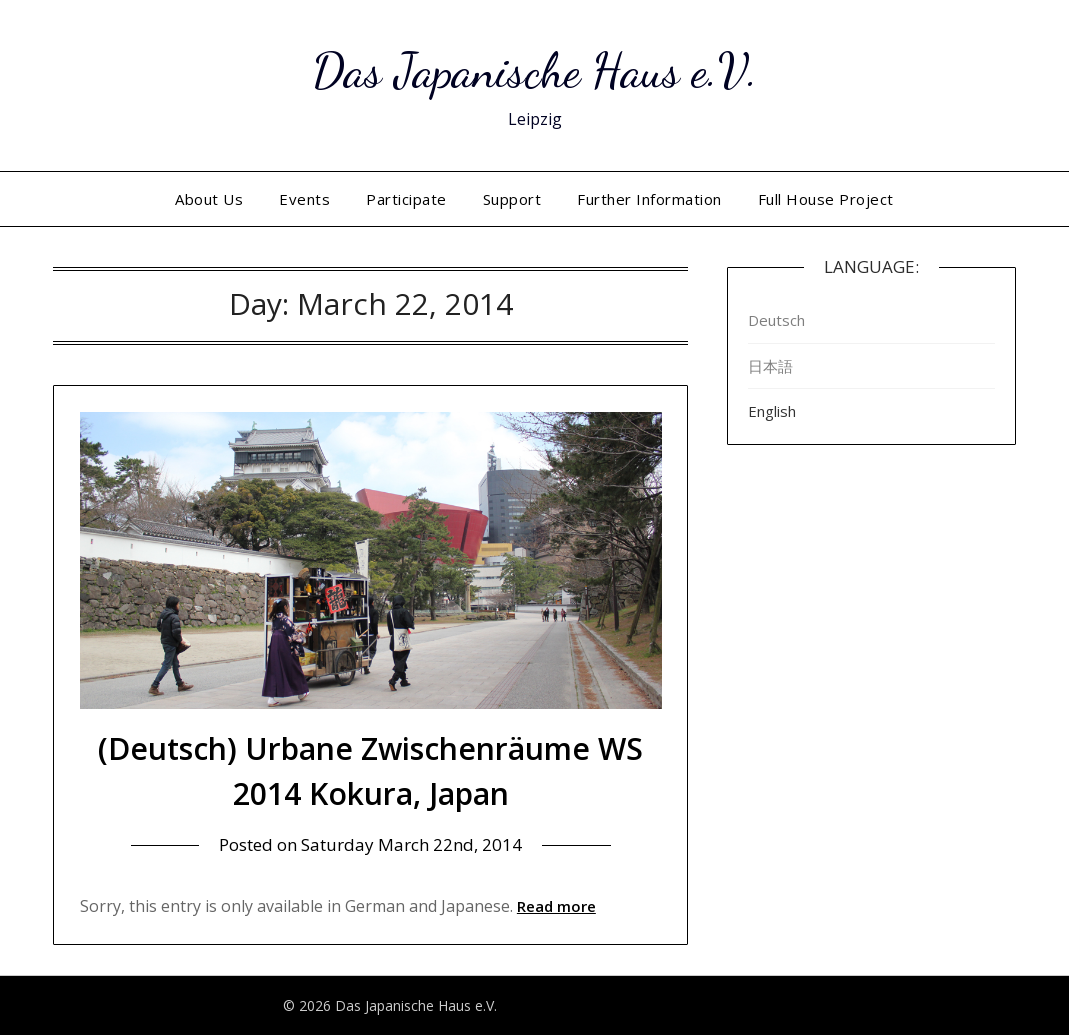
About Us (209, 199)
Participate (406, 199)
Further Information (649, 199)
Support (512, 199)
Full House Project (826, 199)
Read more (556, 906)
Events (304, 199)
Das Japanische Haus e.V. (535, 70)
